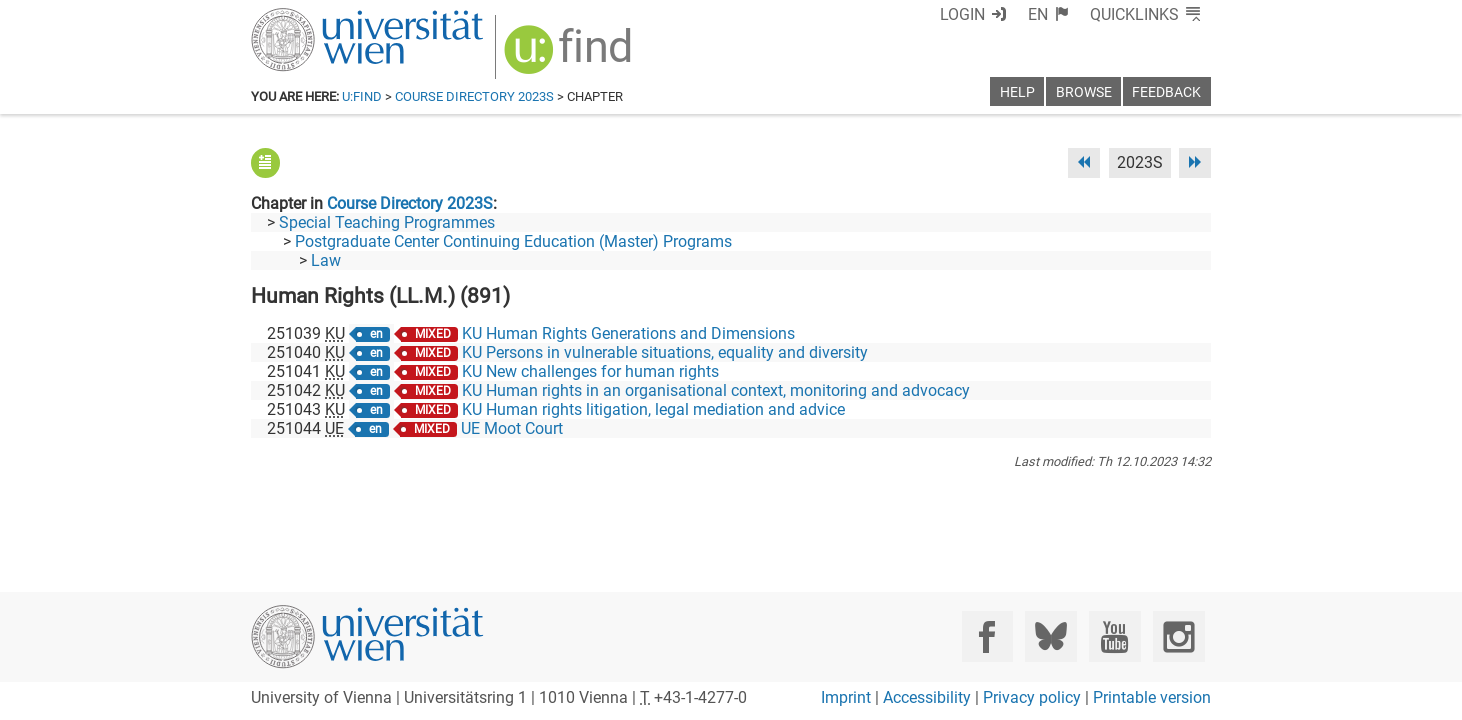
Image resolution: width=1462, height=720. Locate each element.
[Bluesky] (1050, 636)
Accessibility (927, 697)
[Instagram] (1178, 636)
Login (962, 14)
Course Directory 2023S (474, 96)
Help (1017, 92)
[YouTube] (1114, 636)
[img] (570, 56)
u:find (362, 96)
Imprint (846, 697)
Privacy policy (1032, 697)
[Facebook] (987, 636)
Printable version (1152, 697)
